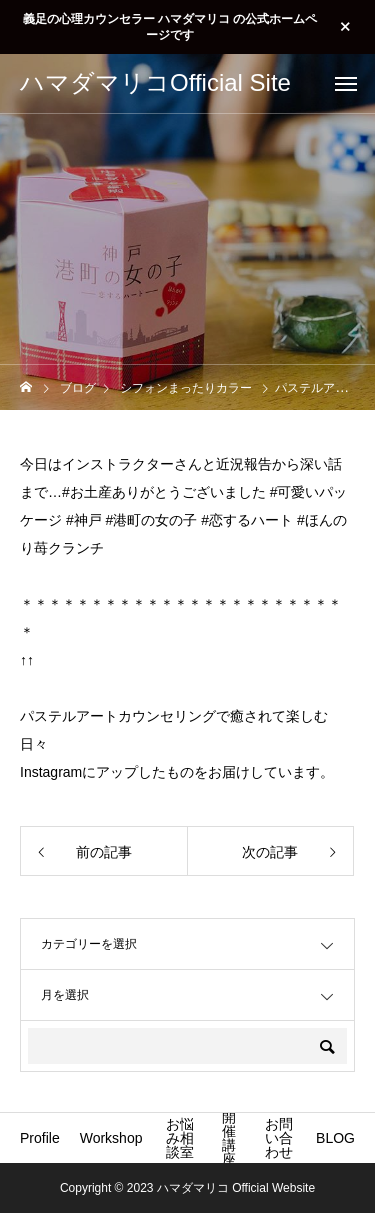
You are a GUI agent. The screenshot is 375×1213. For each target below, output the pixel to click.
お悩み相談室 (180, 1138)
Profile (40, 1138)
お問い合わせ (279, 1138)
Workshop (111, 1138)
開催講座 (229, 1138)
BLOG (335, 1138)
